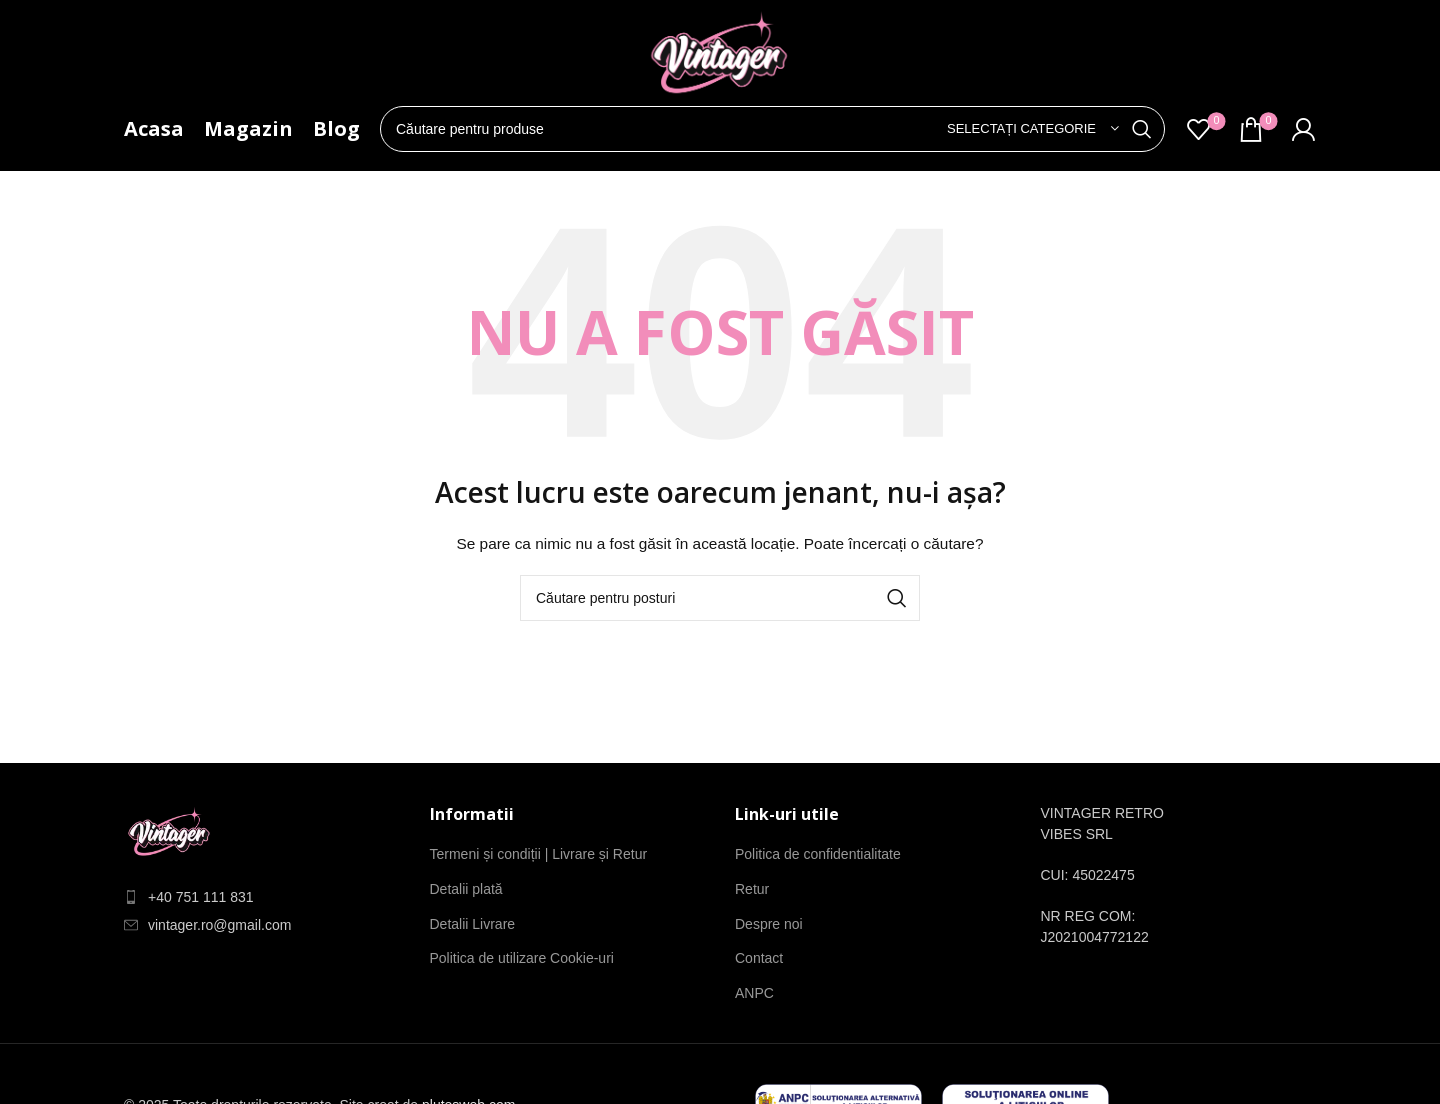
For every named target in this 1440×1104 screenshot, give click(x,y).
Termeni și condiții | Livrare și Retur (539, 854)
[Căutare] (772, 129)
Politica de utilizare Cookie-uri (522, 958)
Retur (752, 889)
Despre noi (769, 924)
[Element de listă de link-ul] (262, 897)
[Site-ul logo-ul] (719, 58)
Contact (759, 958)
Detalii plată (466, 889)
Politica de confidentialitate (818, 854)
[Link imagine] (169, 834)
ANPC (754, 993)
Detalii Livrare (473, 924)
